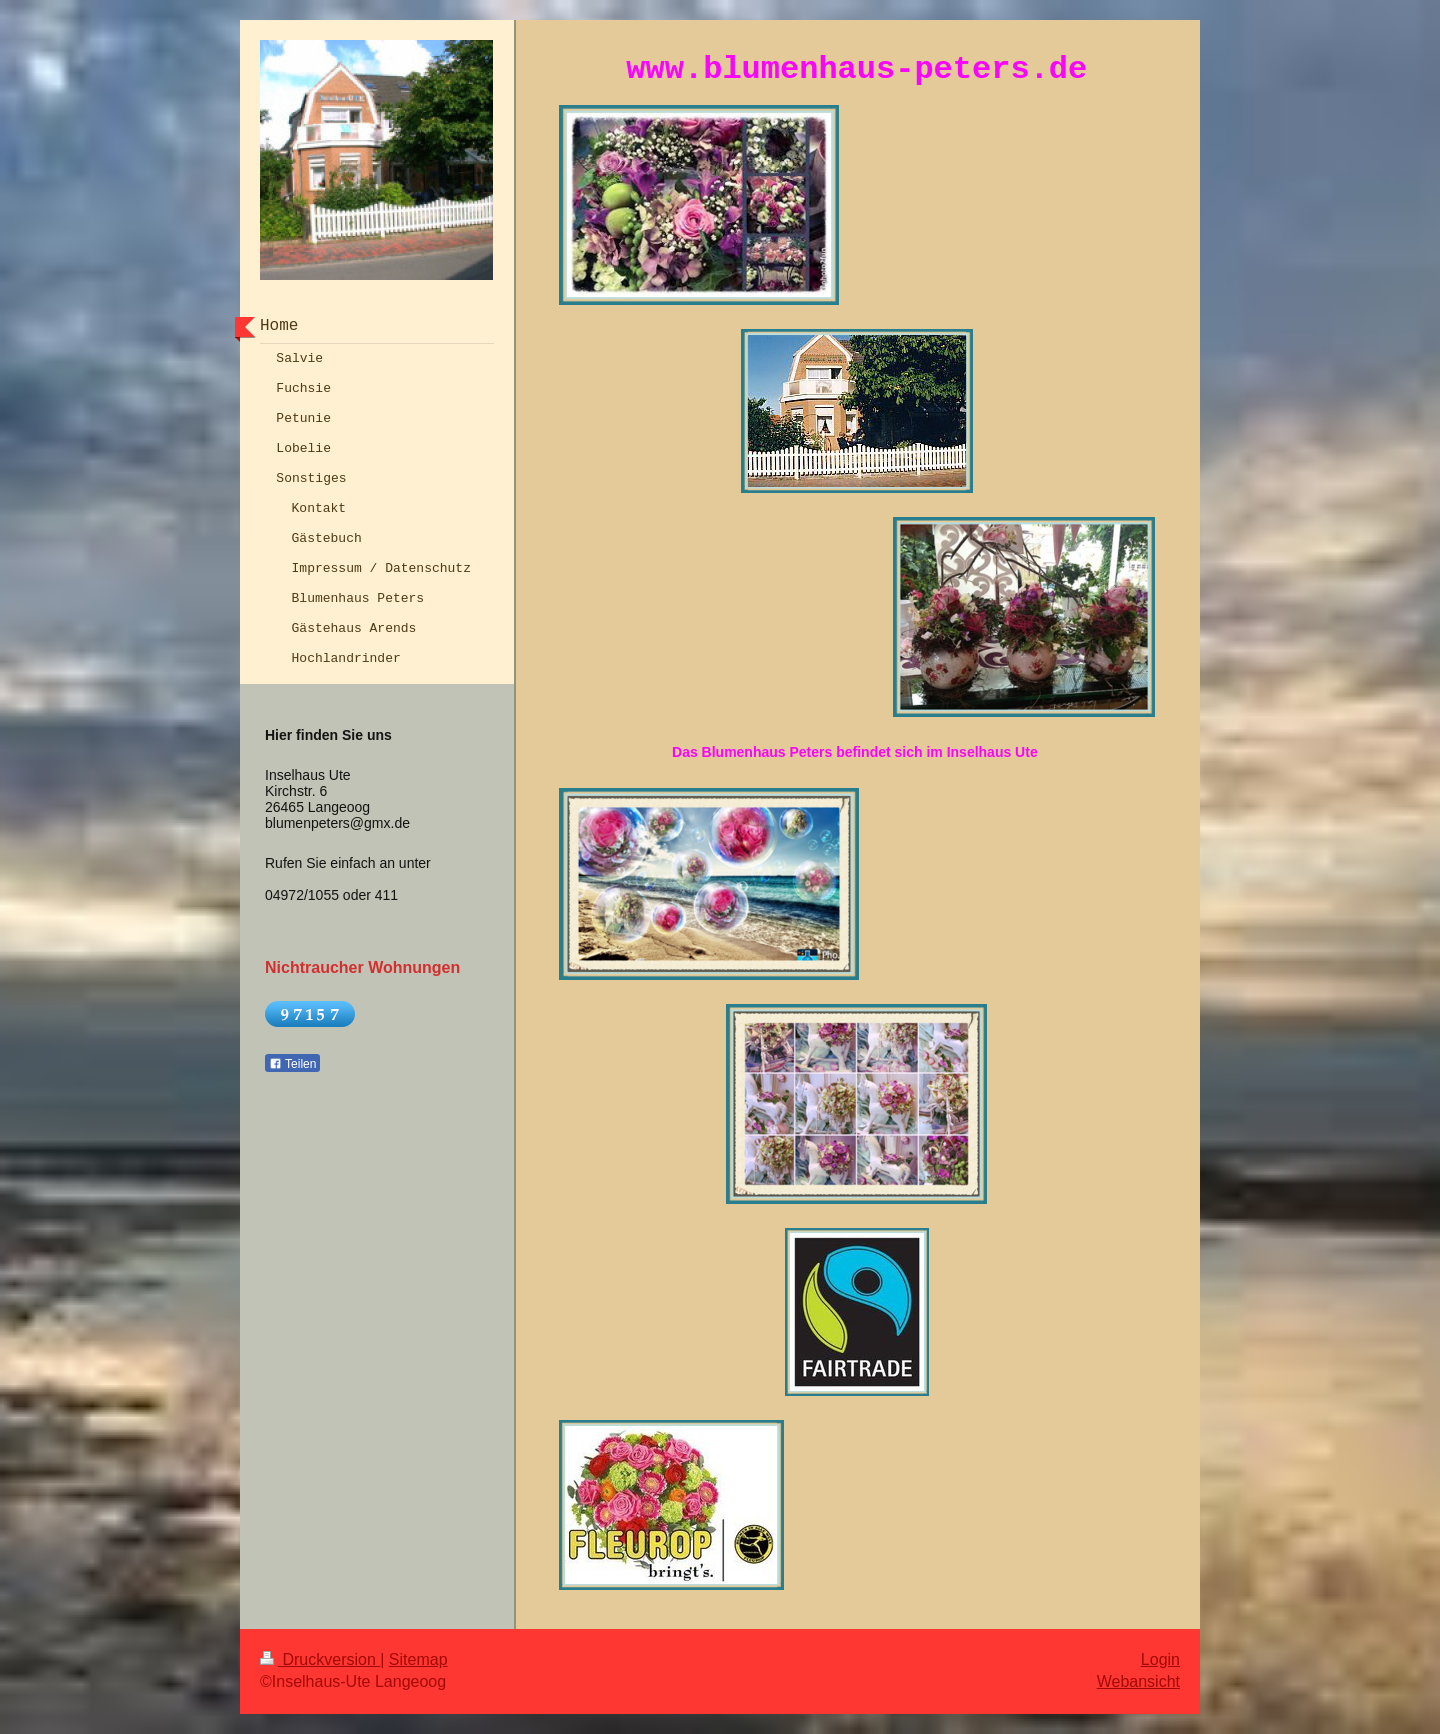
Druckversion (320, 1659)
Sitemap (418, 1659)
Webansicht (1138, 1681)
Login (1160, 1659)
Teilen (292, 1064)
